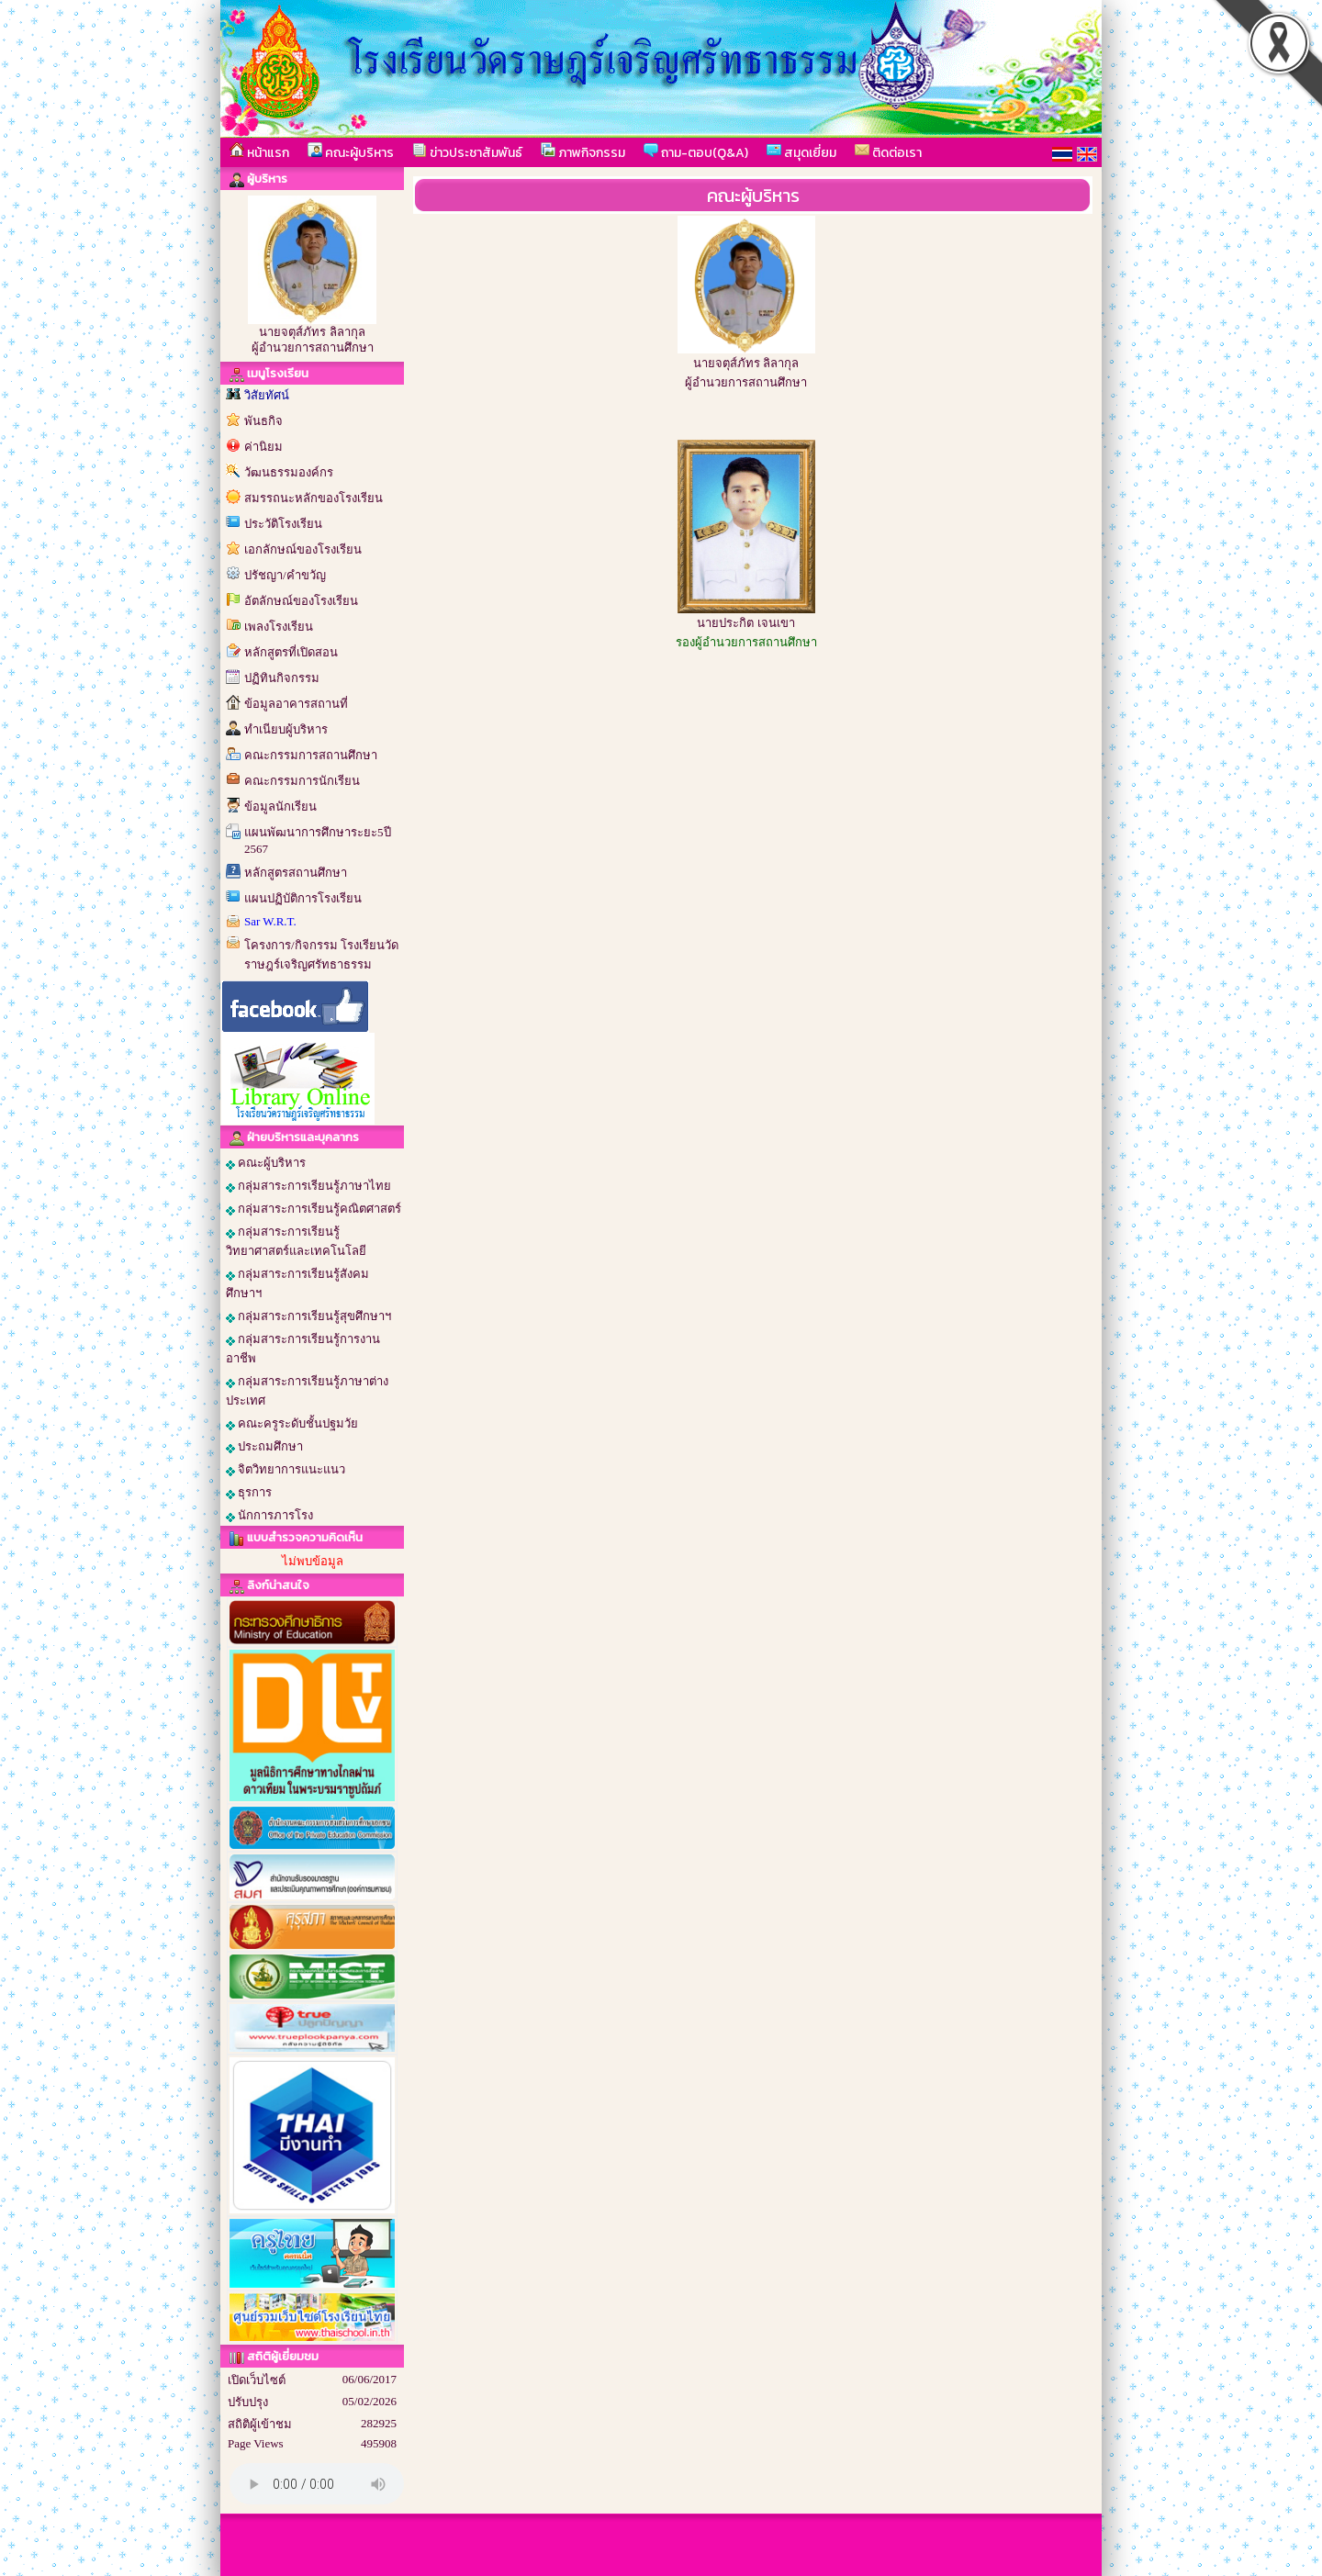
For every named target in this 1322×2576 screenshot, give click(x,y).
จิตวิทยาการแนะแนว (285, 1469)
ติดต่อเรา (888, 152)
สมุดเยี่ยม (801, 152)
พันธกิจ (263, 421)
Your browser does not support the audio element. (317, 2483)
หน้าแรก (259, 152)
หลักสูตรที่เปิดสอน (291, 652)
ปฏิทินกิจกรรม (281, 678)
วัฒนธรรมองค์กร (288, 472)
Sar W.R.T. (270, 921)
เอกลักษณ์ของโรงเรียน (303, 549)
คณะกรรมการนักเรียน (302, 781)
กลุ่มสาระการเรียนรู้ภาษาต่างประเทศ (307, 1390)
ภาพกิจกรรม (583, 152)
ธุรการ (249, 1492)
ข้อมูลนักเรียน (280, 806)
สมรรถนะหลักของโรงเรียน (313, 498)
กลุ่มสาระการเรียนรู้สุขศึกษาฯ (308, 1316)
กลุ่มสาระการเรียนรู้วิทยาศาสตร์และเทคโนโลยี (296, 1241)
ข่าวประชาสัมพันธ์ (467, 152)
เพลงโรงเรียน (278, 626)
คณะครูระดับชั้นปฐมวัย (292, 1424)
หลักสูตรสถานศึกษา (295, 872)
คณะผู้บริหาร (351, 152)
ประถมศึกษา (264, 1446)
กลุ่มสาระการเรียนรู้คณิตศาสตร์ (313, 1209)
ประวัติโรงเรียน (283, 524)
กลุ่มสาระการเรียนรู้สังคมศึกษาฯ (297, 1283)
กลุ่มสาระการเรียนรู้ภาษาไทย (308, 1186)
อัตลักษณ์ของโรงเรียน (301, 601)
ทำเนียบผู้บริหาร (286, 729)
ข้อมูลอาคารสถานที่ (296, 704)
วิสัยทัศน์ (266, 395)
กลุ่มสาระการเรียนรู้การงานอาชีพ (303, 1348)
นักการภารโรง (269, 1515)
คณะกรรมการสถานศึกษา (310, 755)
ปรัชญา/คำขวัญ (285, 575)
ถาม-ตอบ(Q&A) (696, 152)
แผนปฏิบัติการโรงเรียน (303, 898)
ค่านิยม (263, 447)
